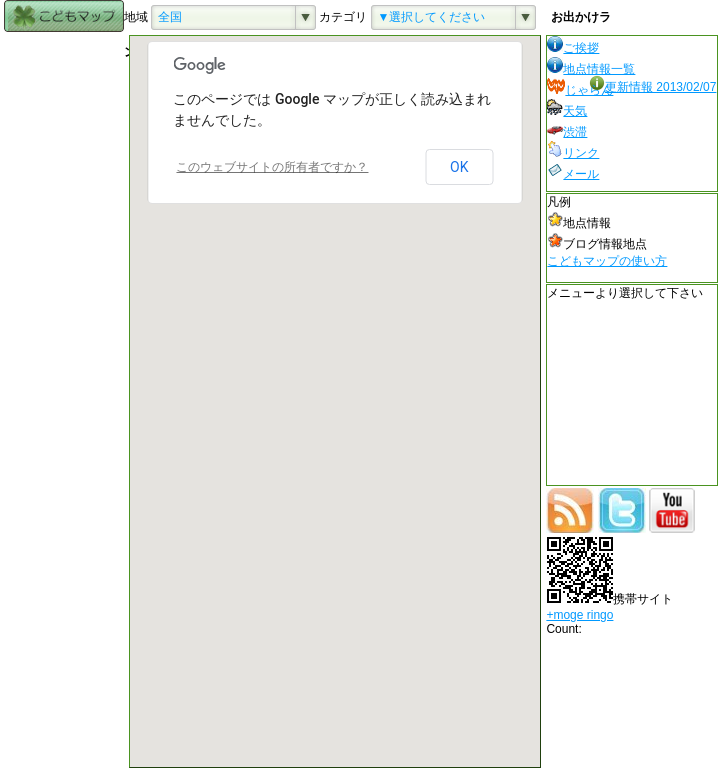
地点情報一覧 (591, 69)
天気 (567, 111)
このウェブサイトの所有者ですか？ (272, 167)
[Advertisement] (64, 335)
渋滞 (567, 132)
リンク (573, 153)
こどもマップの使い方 (607, 261)
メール (573, 174)
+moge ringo (579, 615)
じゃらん (580, 90)
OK (459, 167)
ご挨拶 (573, 48)
